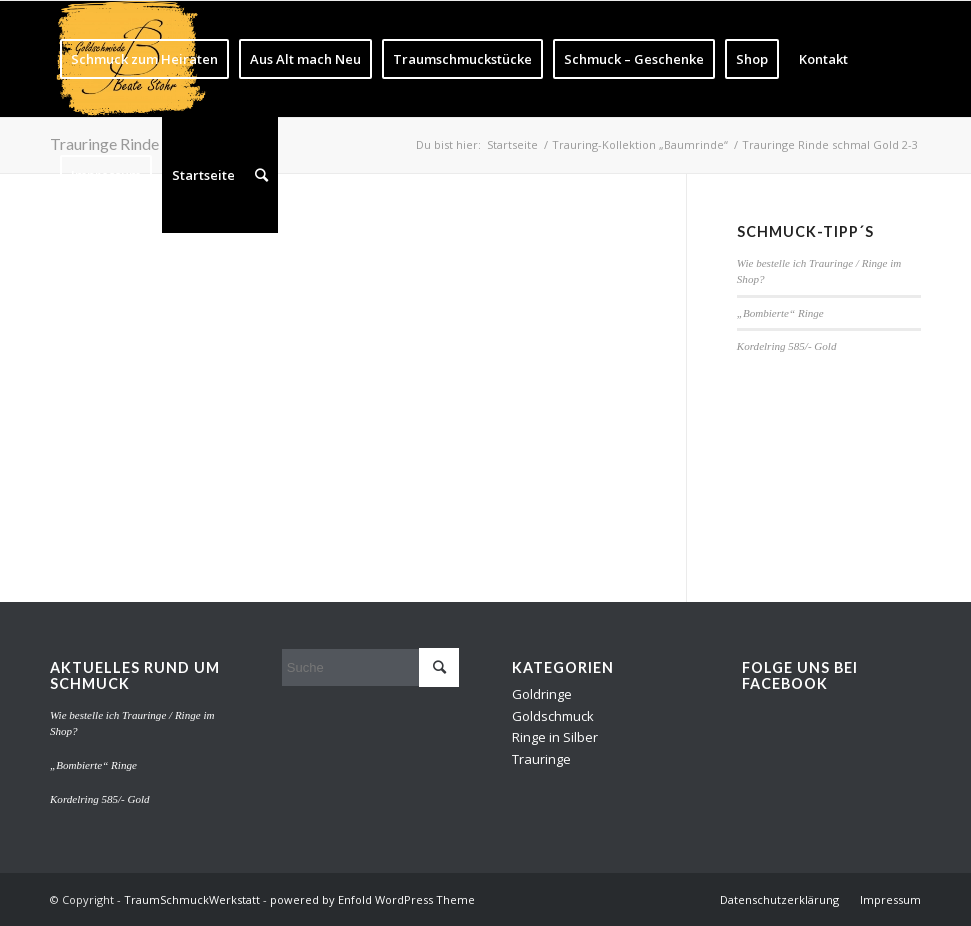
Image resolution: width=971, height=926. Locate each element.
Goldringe (542, 694)
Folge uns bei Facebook (800, 675)
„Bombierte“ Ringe (780, 313)
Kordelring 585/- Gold (787, 346)
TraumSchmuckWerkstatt (192, 899)
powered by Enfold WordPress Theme (372, 899)
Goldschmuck (553, 716)
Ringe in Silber (555, 737)
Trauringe (541, 759)
